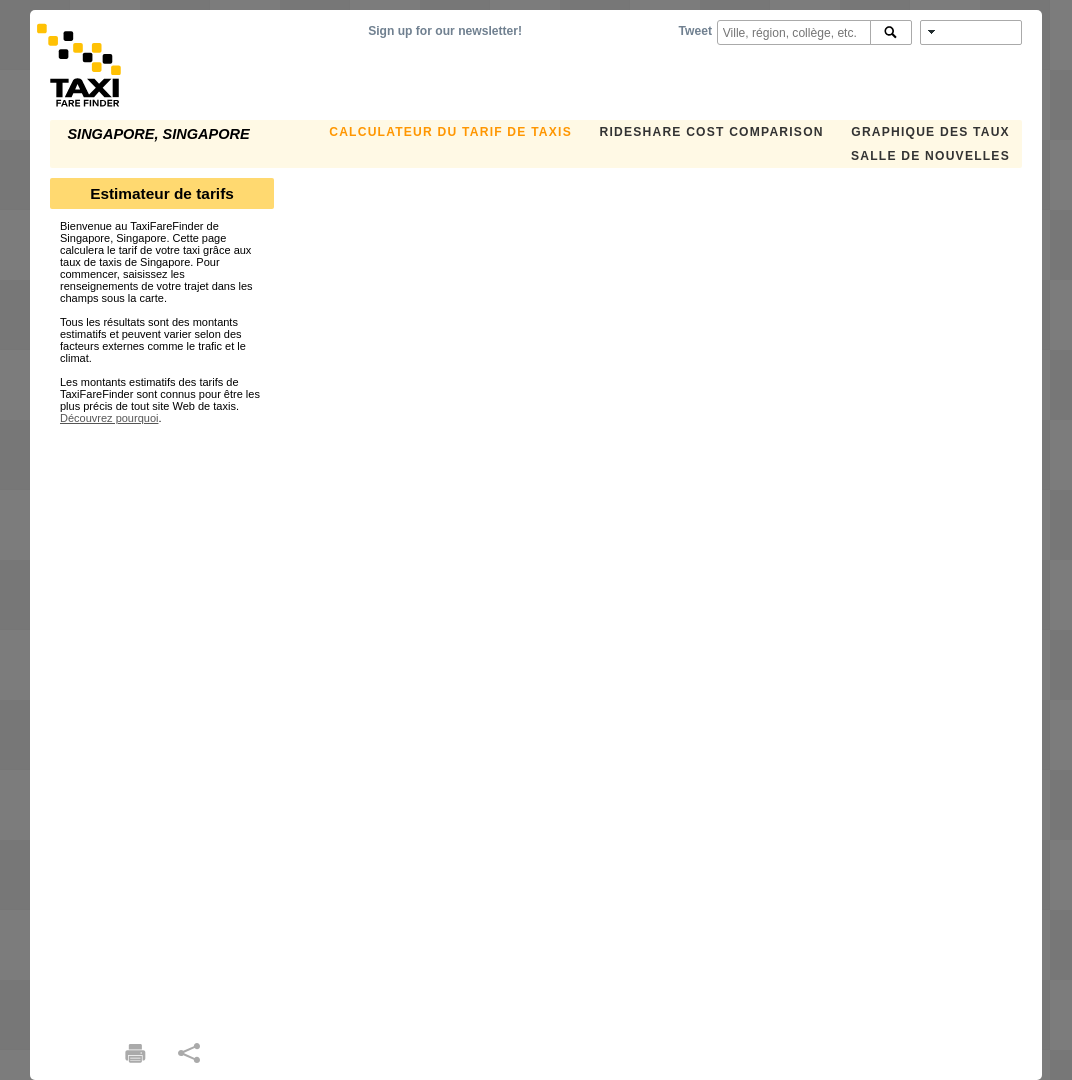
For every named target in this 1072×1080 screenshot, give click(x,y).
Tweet (695, 31)
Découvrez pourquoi (109, 418)
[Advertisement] (162, 724)
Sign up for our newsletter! (445, 31)
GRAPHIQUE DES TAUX (930, 132)
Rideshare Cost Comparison (711, 132)
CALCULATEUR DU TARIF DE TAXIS (450, 132)
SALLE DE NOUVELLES (930, 156)
